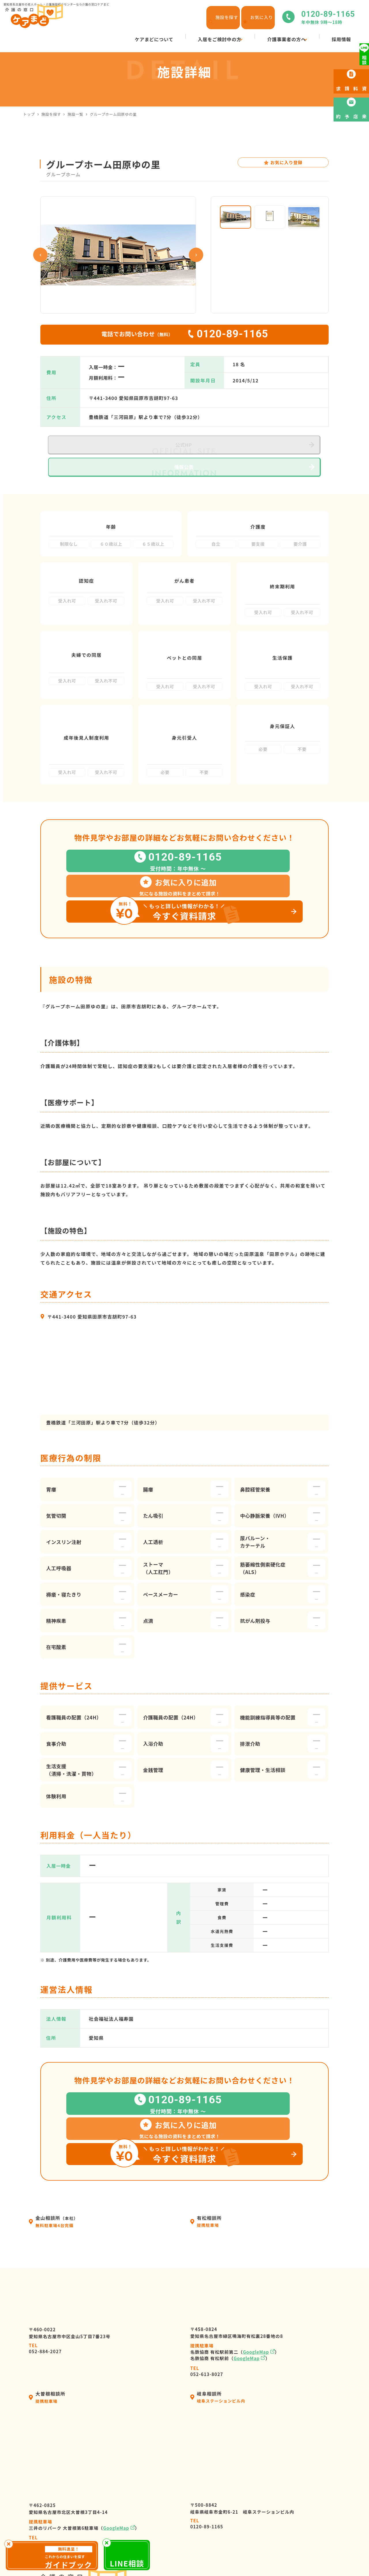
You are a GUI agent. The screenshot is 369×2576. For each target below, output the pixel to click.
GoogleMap (256, 2201)
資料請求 (270, 2522)
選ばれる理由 (185, 2501)
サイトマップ (291, 2556)
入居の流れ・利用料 (192, 2490)
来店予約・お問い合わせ (287, 2511)
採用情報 (270, 2470)
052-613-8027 (206, 2220)
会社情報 (180, 2480)
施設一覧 (75, 114)
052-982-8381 (45, 2390)
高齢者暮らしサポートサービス (205, 2532)
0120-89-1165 (206, 2373)
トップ (29, 114)
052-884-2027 (45, 2197)
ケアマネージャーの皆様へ (199, 2511)
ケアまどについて (190, 2470)
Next (196, 255)
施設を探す (51, 114)
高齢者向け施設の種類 (285, 2501)
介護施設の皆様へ (190, 2522)
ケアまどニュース (280, 2490)
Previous (40, 255)
